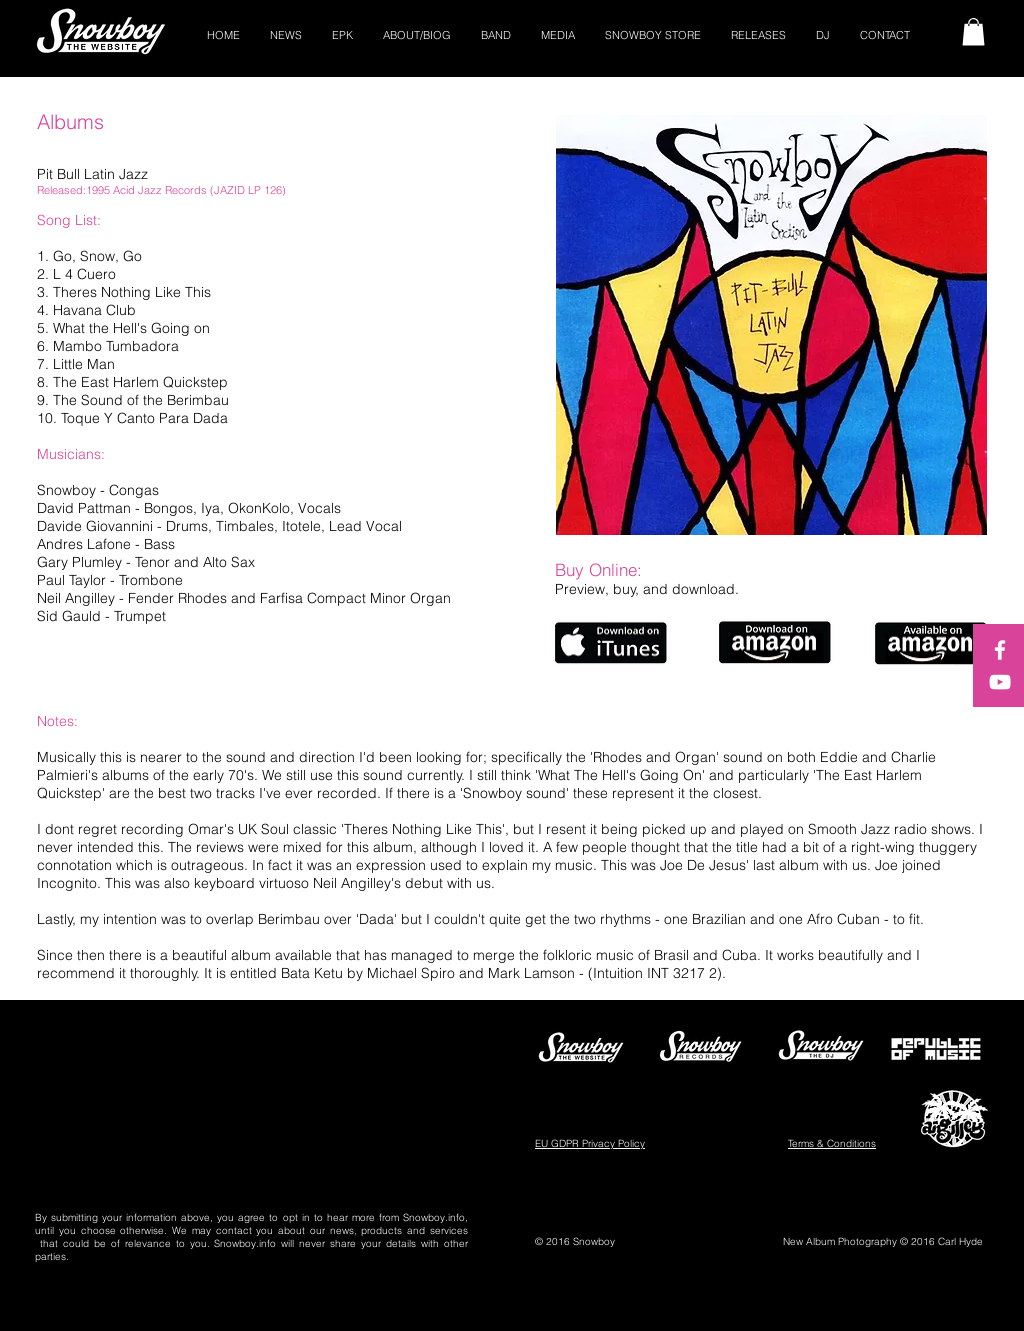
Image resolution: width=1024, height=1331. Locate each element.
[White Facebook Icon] (1000, 650)
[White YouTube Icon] (1000, 682)
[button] (973, 31)
